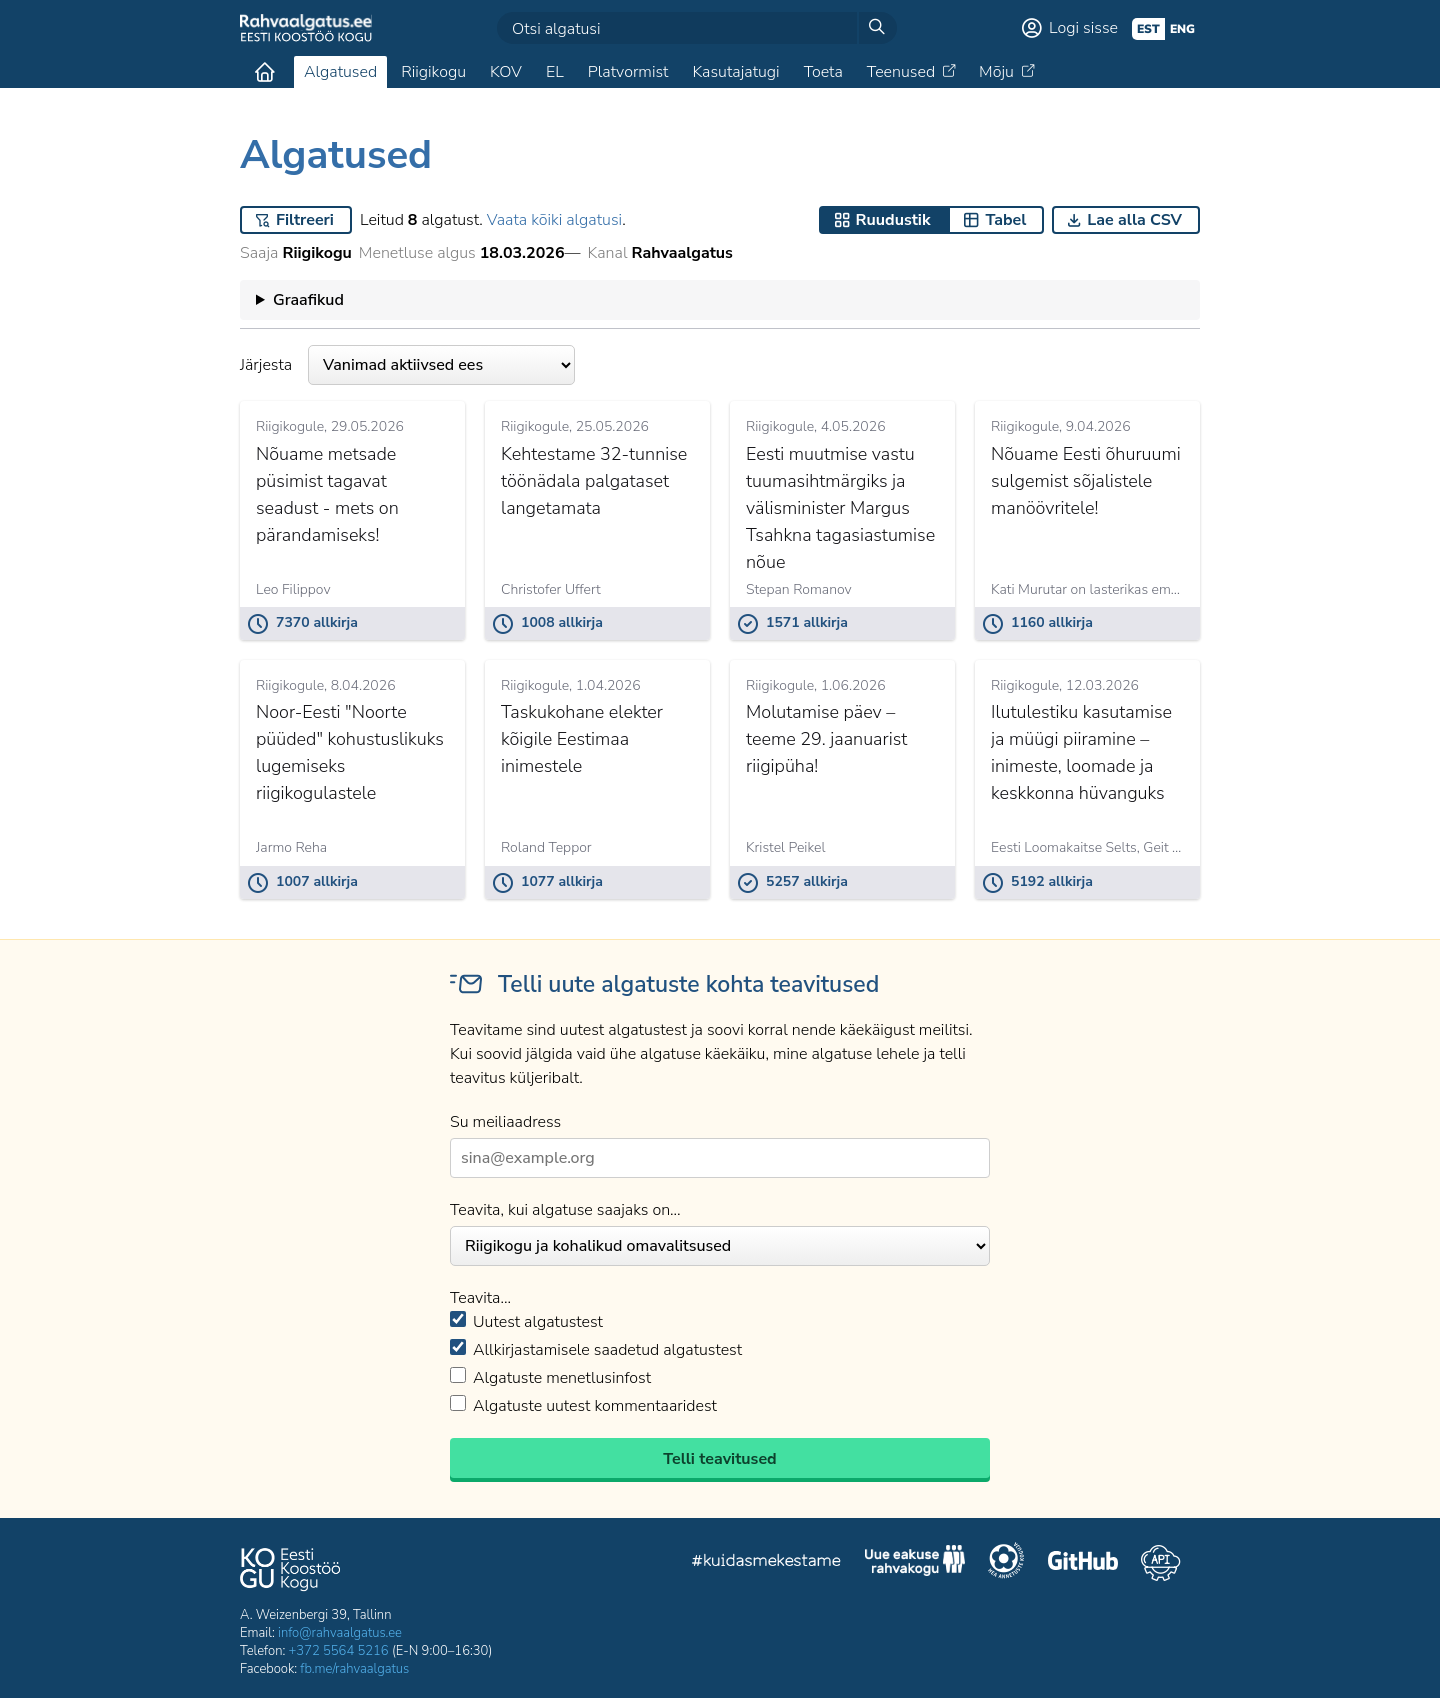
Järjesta (407, 365)
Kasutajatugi (735, 72)
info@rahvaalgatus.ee (340, 1633)
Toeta (823, 72)
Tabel (1005, 220)
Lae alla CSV (1134, 220)
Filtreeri (305, 220)
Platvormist (628, 72)
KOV (506, 72)
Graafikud (308, 300)
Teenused (901, 72)
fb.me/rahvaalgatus (354, 1669)
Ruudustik (893, 220)
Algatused (340, 72)
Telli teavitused (719, 1459)
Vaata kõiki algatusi (554, 220)
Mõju (996, 72)
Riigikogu (433, 72)
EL (555, 72)
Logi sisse (1083, 28)
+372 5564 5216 (339, 1651)
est (1148, 29)
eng (1182, 29)
